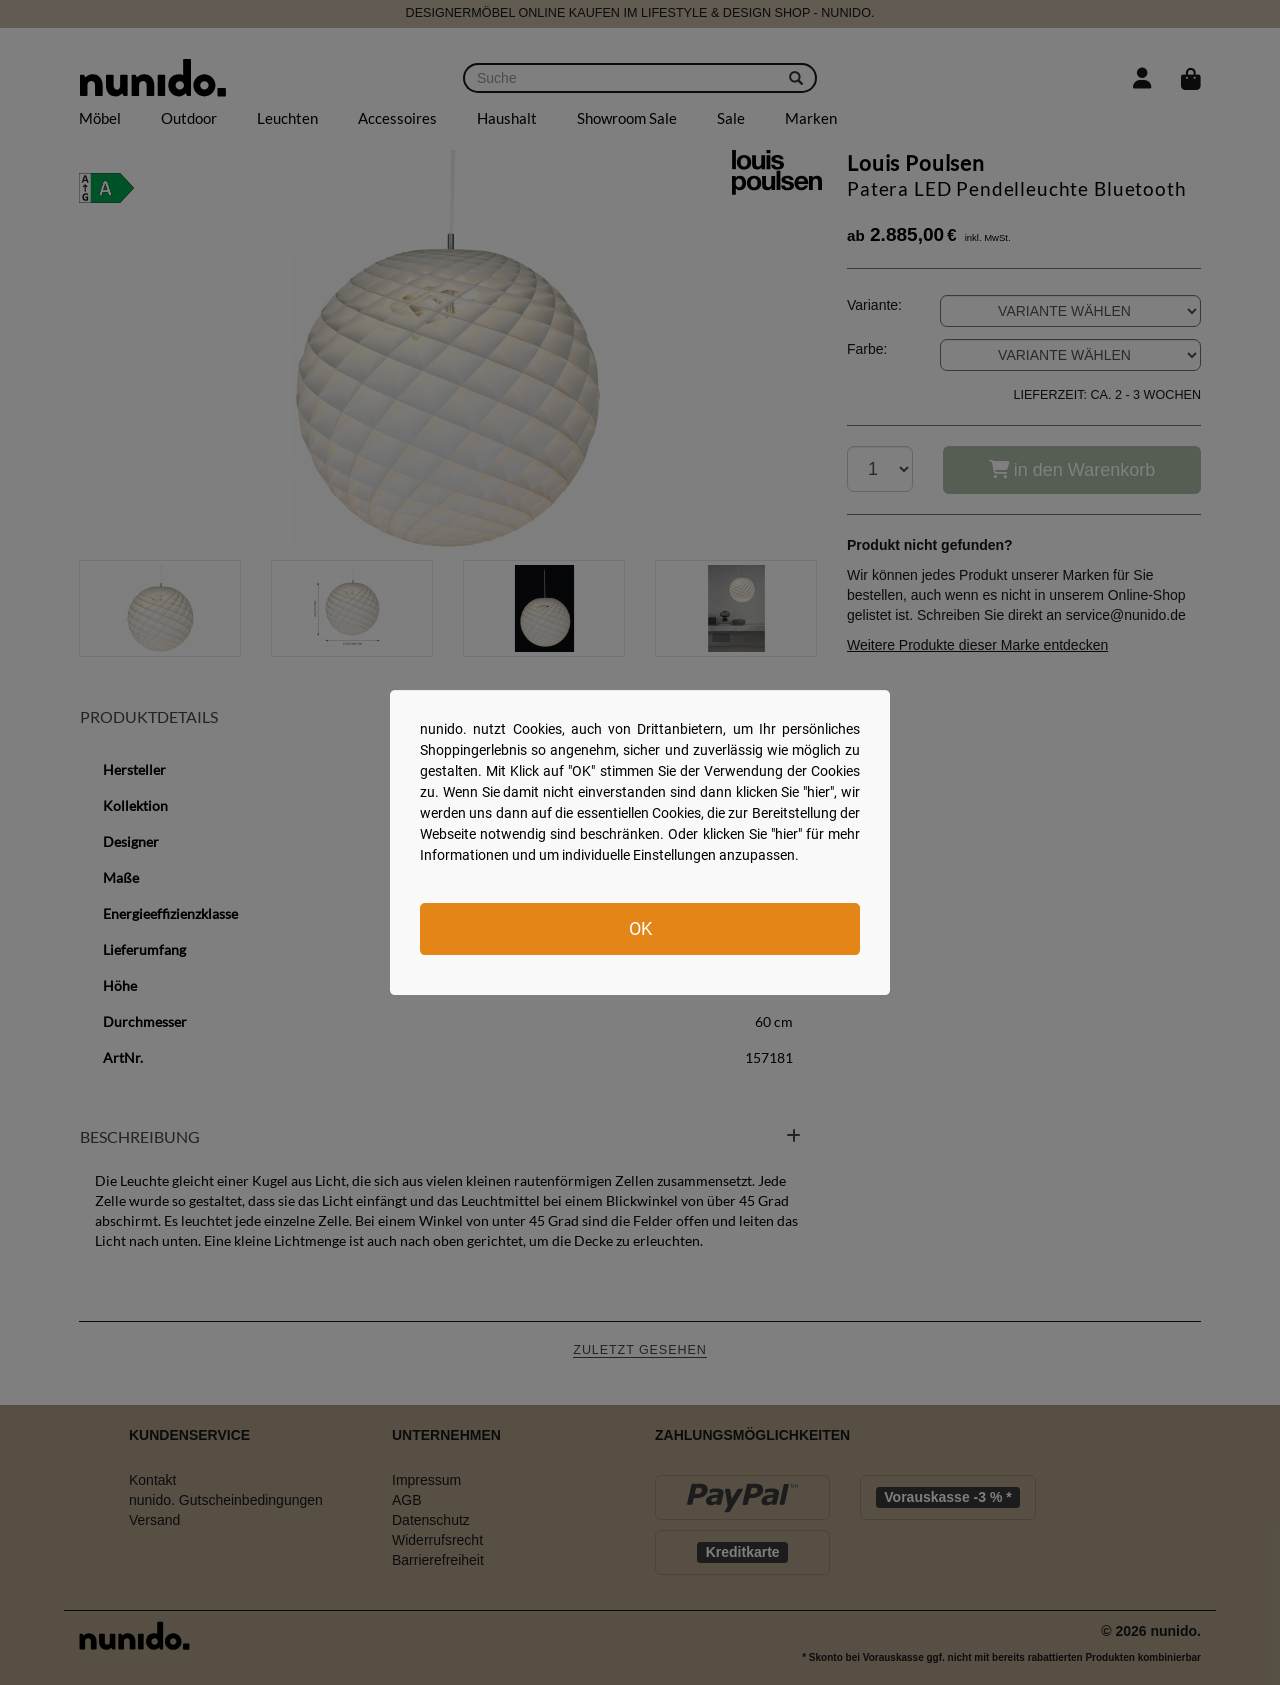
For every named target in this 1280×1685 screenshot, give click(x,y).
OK (640, 928)
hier (818, 792)
